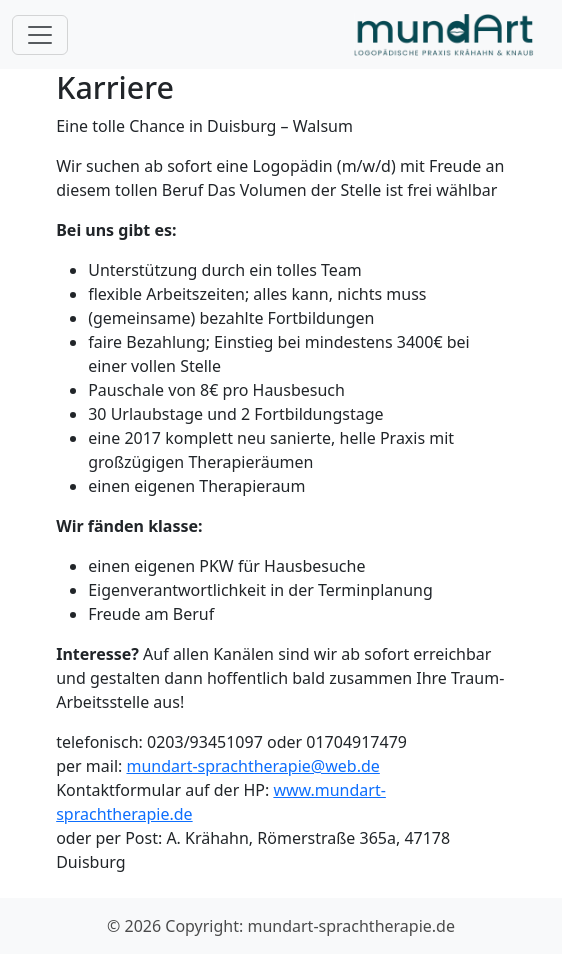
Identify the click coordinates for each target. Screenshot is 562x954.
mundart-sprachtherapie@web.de (252, 766)
